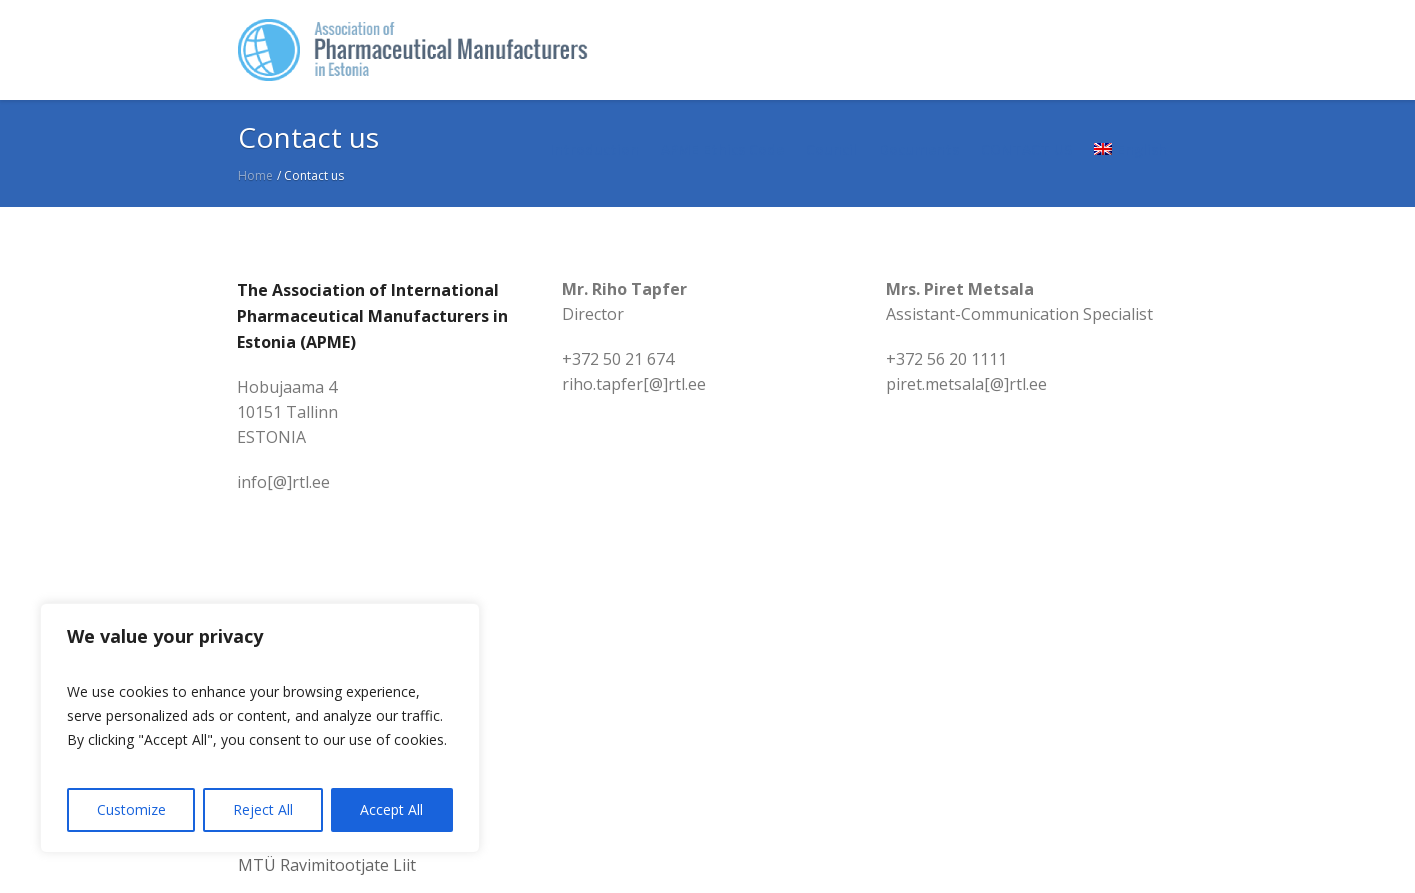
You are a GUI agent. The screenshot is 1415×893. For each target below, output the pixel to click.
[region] (260, 728)
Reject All (263, 809)
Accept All (391, 809)
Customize (131, 809)
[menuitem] (1130, 150)
